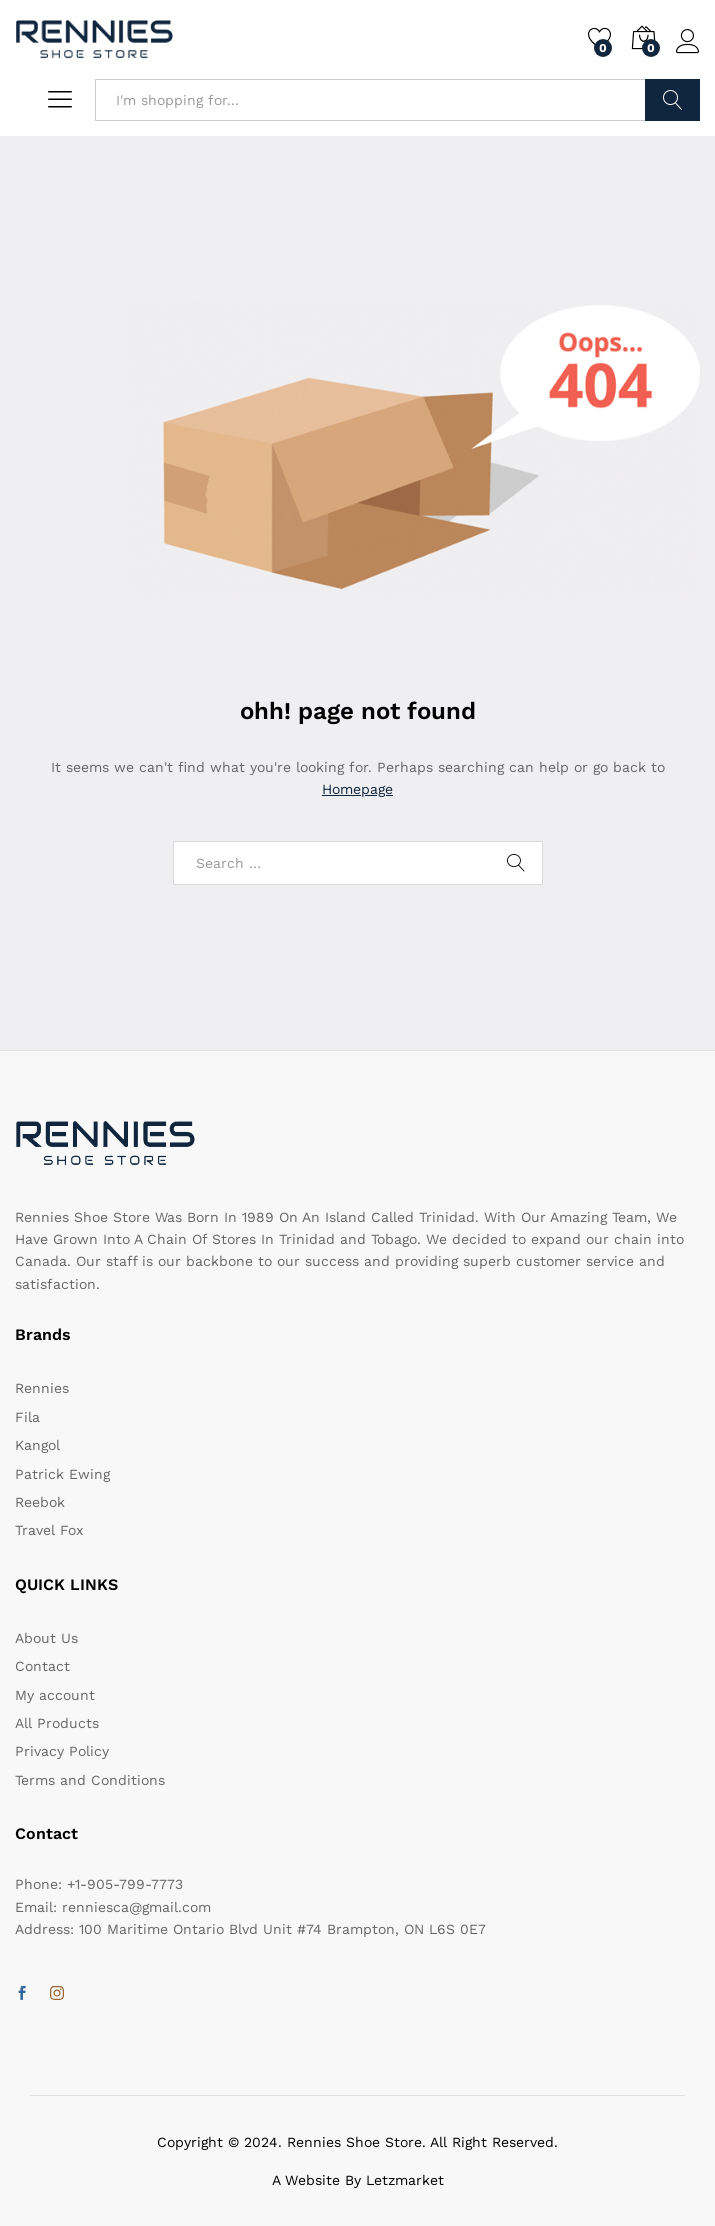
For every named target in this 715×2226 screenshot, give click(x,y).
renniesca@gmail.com (136, 1907)
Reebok (40, 1502)
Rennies (42, 1388)
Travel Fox (49, 1530)
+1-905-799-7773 (125, 1884)
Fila (27, 1417)
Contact (42, 1666)
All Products (57, 1723)
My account (55, 1695)
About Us (46, 1638)
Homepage (357, 789)
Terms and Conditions (90, 1780)
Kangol (37, 1445)
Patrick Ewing (62, 1474)
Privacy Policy (62, 1751)
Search (672, 100)
